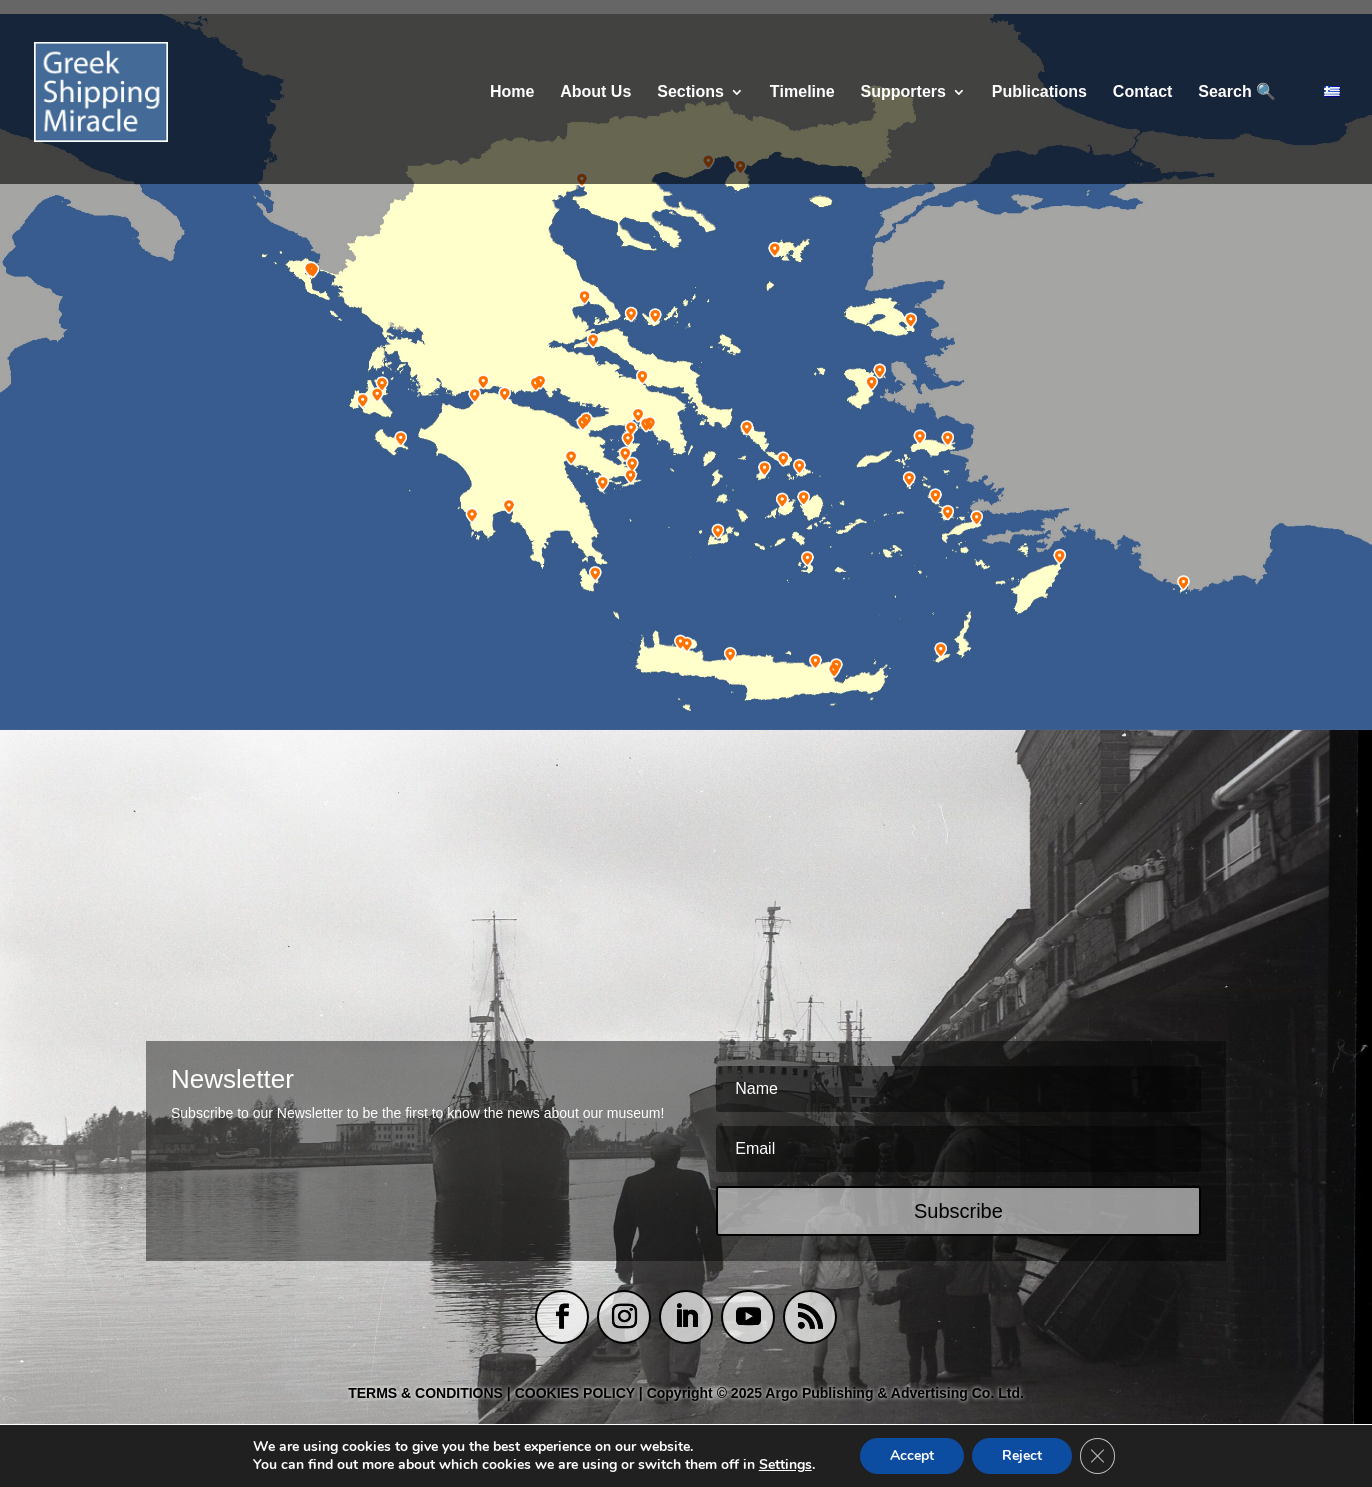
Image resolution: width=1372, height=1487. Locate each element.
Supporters (903, 92)
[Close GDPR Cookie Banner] (1098, 1456)
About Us (595, 92)
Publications (1039, 92)
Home (512, 92)
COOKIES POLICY (577, 1393)
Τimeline (802, 92)
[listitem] (308, 272)
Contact (1143, 92)
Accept (912, 1455)
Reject (1022, 1455)
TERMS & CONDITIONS (425, 1393)
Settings (784, 1465)
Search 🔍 (1237, 92)
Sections (690, 92)
